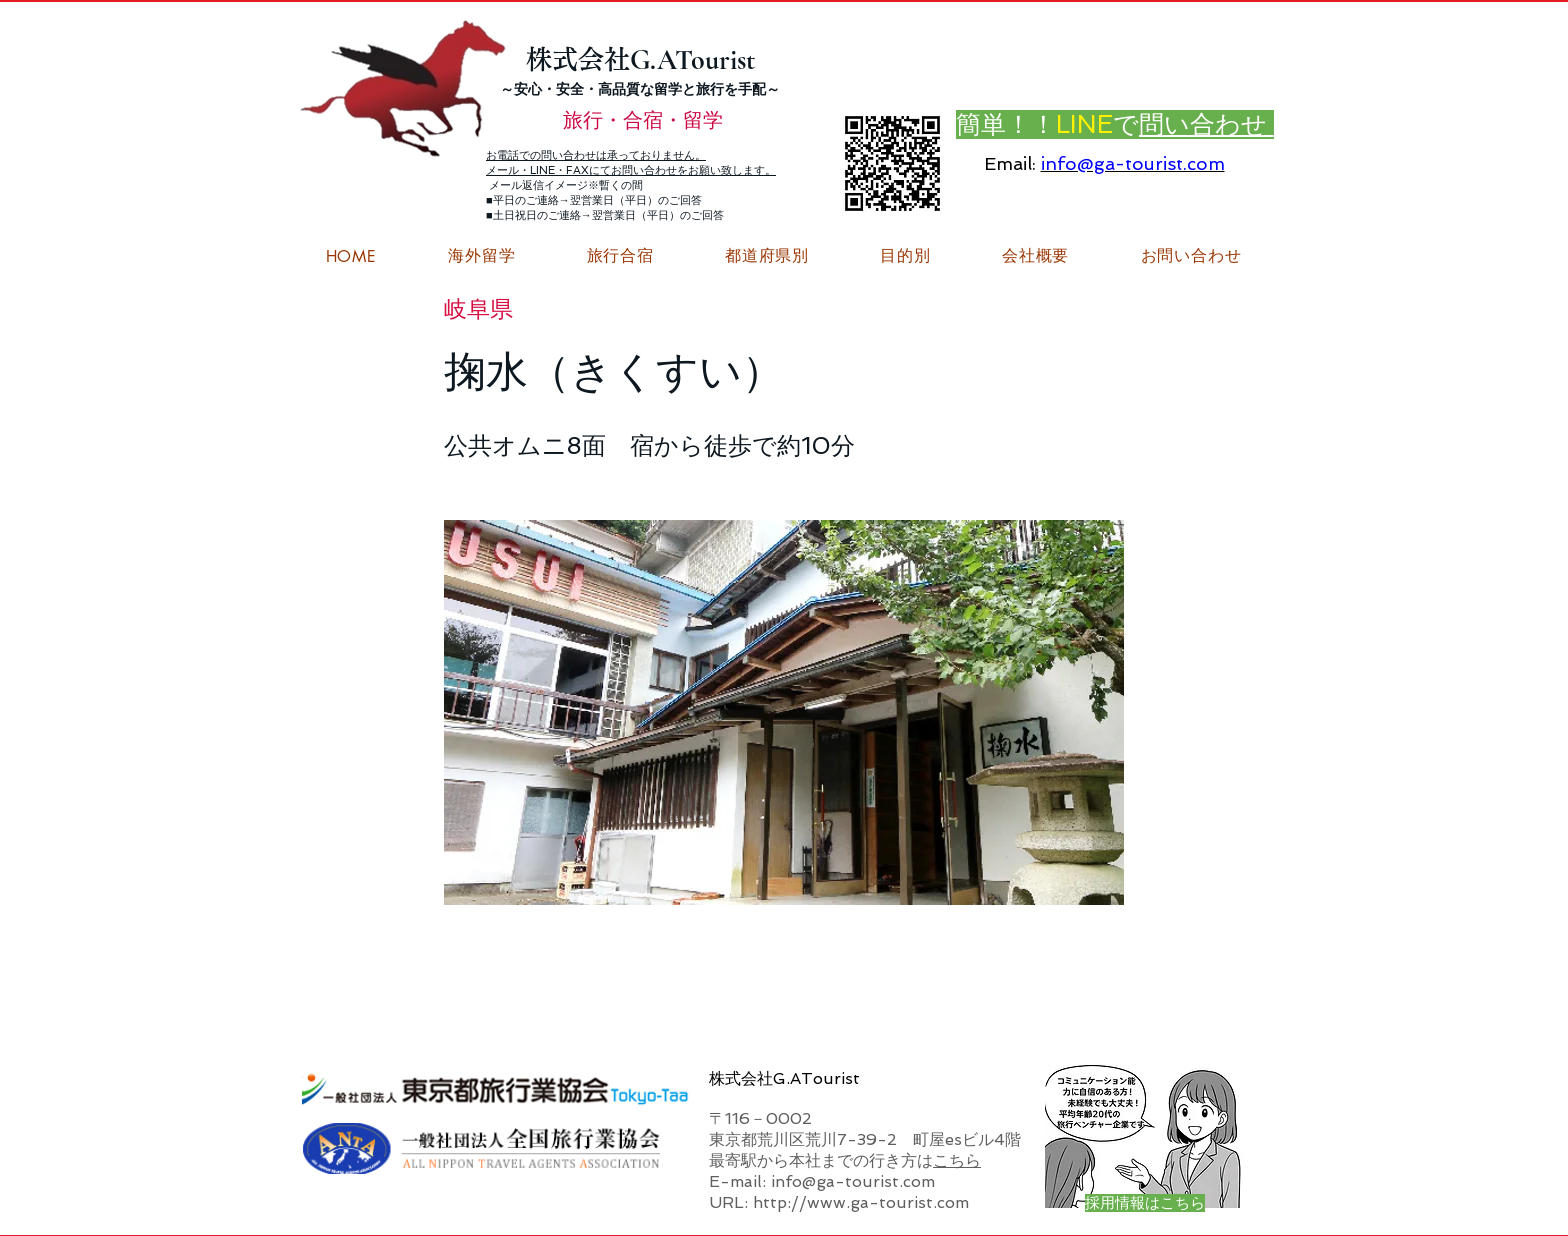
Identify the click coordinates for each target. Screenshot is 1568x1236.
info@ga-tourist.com (1133, 163)
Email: (1010, 163)
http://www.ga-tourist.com (861, 1202)
